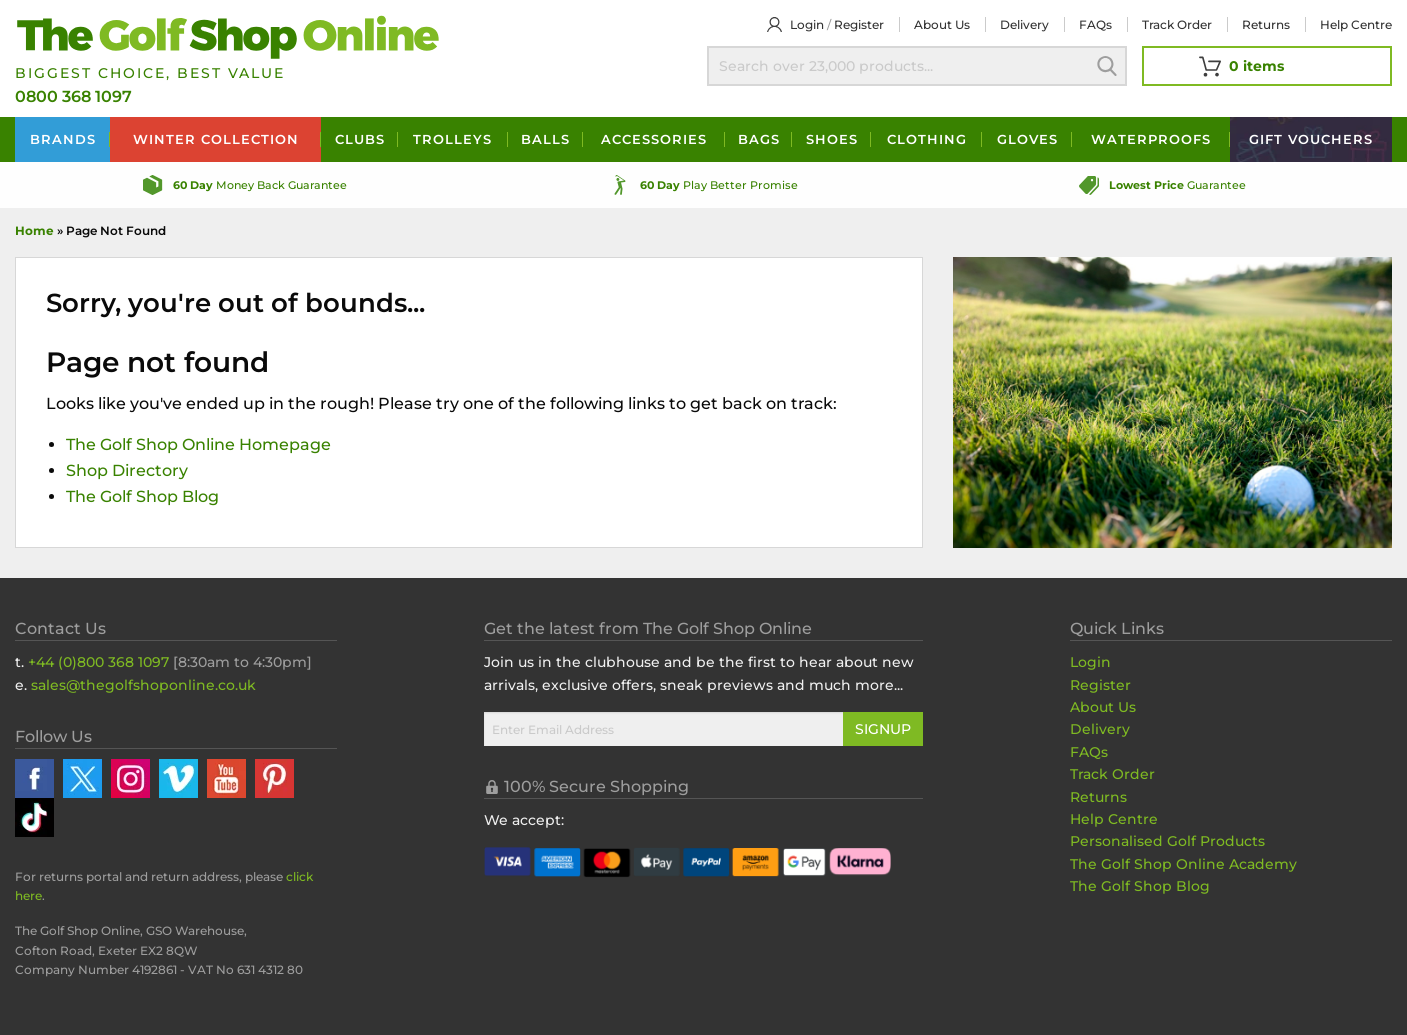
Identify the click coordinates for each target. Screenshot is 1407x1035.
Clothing (927, 139)
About (942, 24)
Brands (63, 139)
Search (1107, 66)
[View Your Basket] (1267, 66)
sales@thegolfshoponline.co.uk (143, 685)
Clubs (360, 139)
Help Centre (1114, 819)
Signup (883, 729)
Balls (545, 139)
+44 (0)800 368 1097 (98, 662)
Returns (1266, 24)
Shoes (832, 139)
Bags (759, 139)
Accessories (654, 139)
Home (34, 230)
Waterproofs (1151, 139)
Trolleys (452, 139)
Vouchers (1311, 139)
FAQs (1095, 24)
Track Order (1177, 24)
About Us (1103, 707)
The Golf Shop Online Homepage (198, 444)
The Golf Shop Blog (142, 496)
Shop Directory (127, 470)
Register (859, 24)
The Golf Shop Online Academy (1183, 864)
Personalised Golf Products (1167, 841)
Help (1356, 24)
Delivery (1024, 24)
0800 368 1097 (73, 96)
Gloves (1027, 139)
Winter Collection (216, 139)
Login (807, 24)
